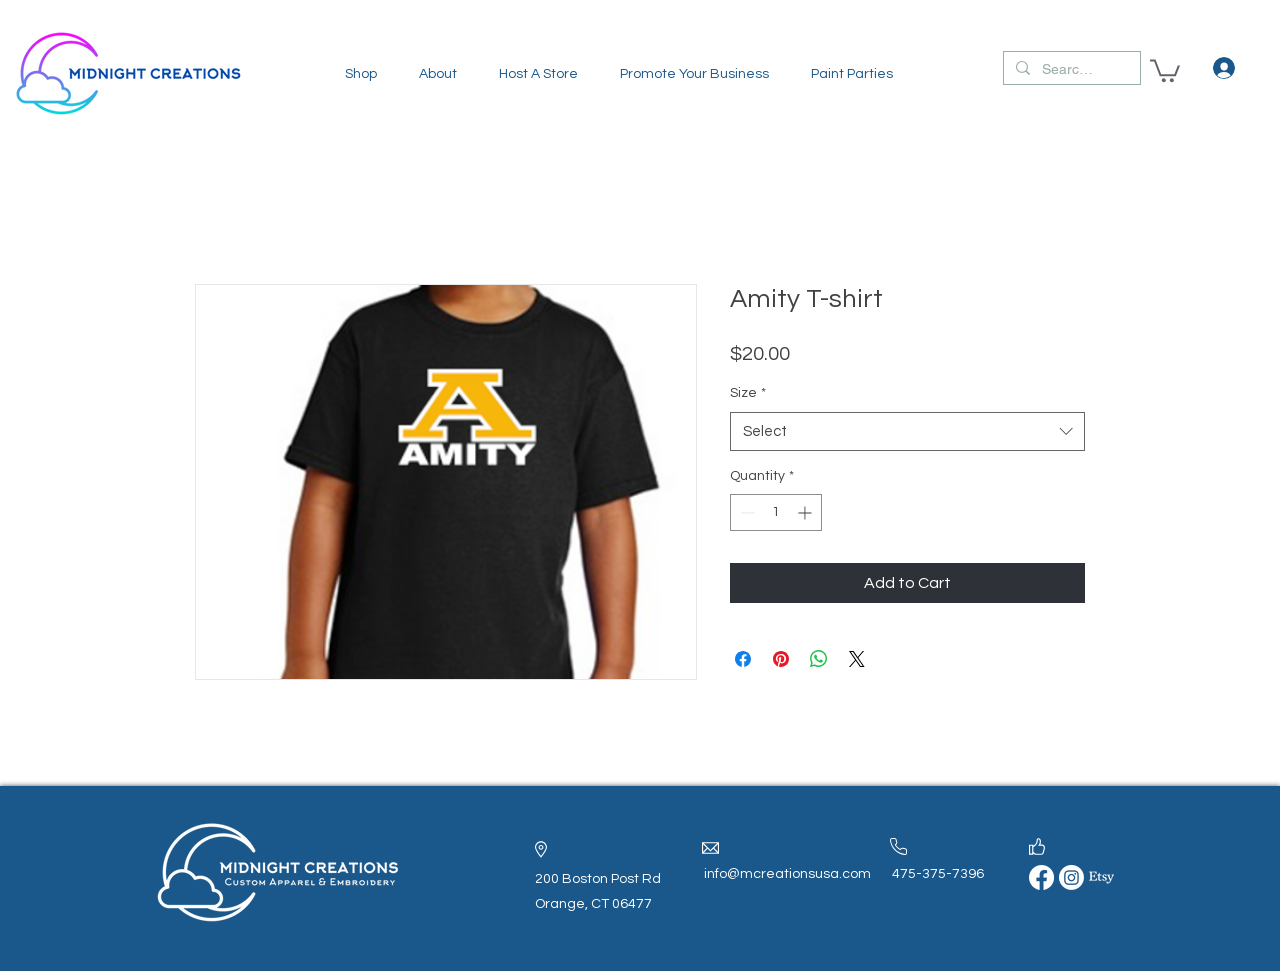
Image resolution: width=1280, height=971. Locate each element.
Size (748, 393)
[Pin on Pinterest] (781, 659)
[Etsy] (1101, 877)
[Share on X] (857, 659)
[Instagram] (1071, 877)
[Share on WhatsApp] (819, 659)
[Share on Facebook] (743, 659)
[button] (360, 74)
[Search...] (1070, 70)
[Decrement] (745, 512)
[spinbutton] (776, 512)
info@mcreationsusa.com (787, 874)
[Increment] (806, 512)
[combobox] (907, 431)
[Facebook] (1041, 877)
